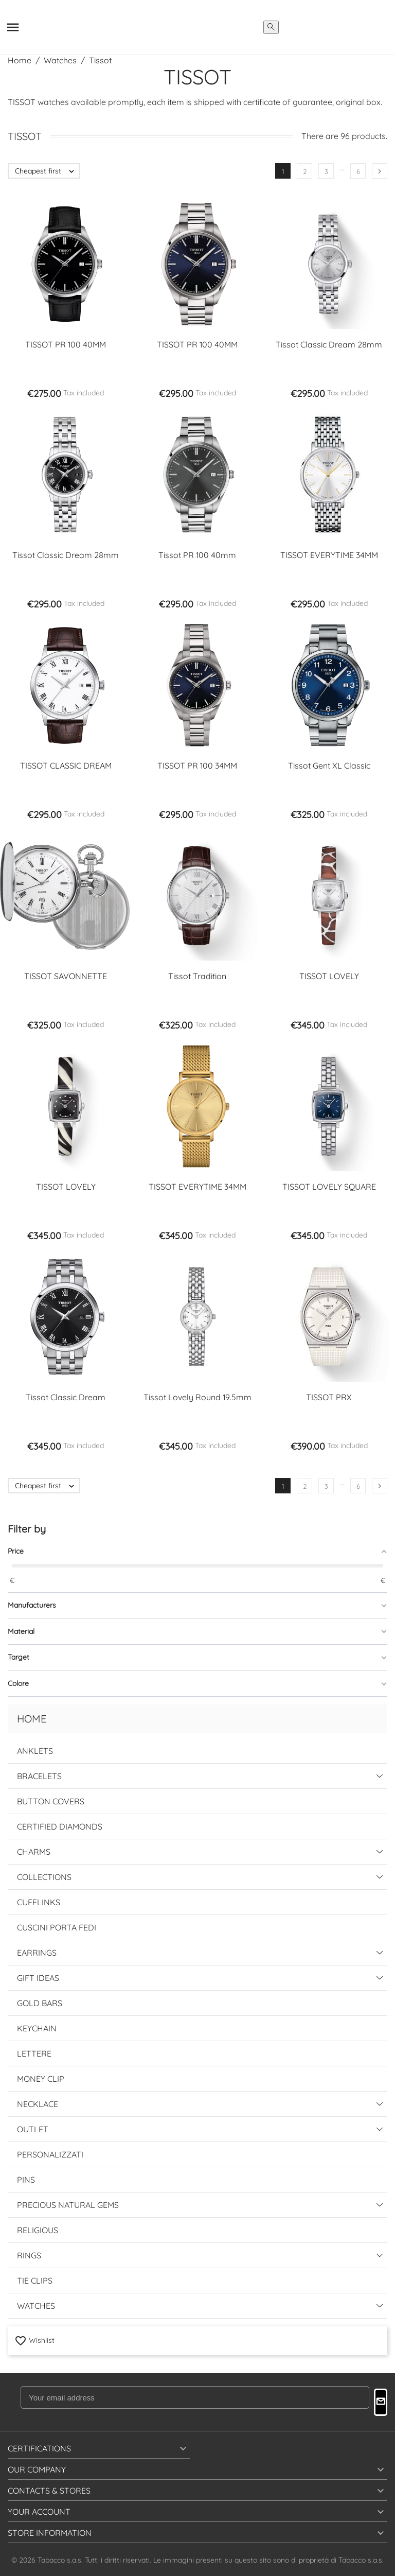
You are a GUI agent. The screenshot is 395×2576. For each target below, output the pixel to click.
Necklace (37, 2104)
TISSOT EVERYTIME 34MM (329, 555)
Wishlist (34, 2340)
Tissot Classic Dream (65, 1397)
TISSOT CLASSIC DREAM (66, 765)
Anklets (35, 1751)
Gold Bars (39, 2003)
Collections (44, 1877)
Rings (29, 2255)
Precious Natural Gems (68, 2205)
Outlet (32, 2129)
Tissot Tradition (197, 976)
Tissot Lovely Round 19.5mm (197, 1397)
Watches (36, 2306)
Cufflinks (38, 1902)
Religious (37, 2230)
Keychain (37, 2028)
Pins (26, 2179)
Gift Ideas (38, 1978)
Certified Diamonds (59, 1826)
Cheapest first (47, 171)
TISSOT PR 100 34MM (197, 765)
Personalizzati (50, 2154)
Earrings (37, 1952)
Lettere (34, 2053)
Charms (33, 1852)
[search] (271, 27)
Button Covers (50, 1801)
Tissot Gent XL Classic (329, 765)
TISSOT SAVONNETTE (65, 976)
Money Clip (40, 2079)
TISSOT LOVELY (329, 976)
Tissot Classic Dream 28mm (329, 344)
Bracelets (39, 1776)
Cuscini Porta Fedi (56, 1927)
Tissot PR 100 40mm (197, 555)
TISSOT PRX (329, 1397)
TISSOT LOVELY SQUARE (329, 1186)
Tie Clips (34, 2280)
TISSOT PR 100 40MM (65, 344)
